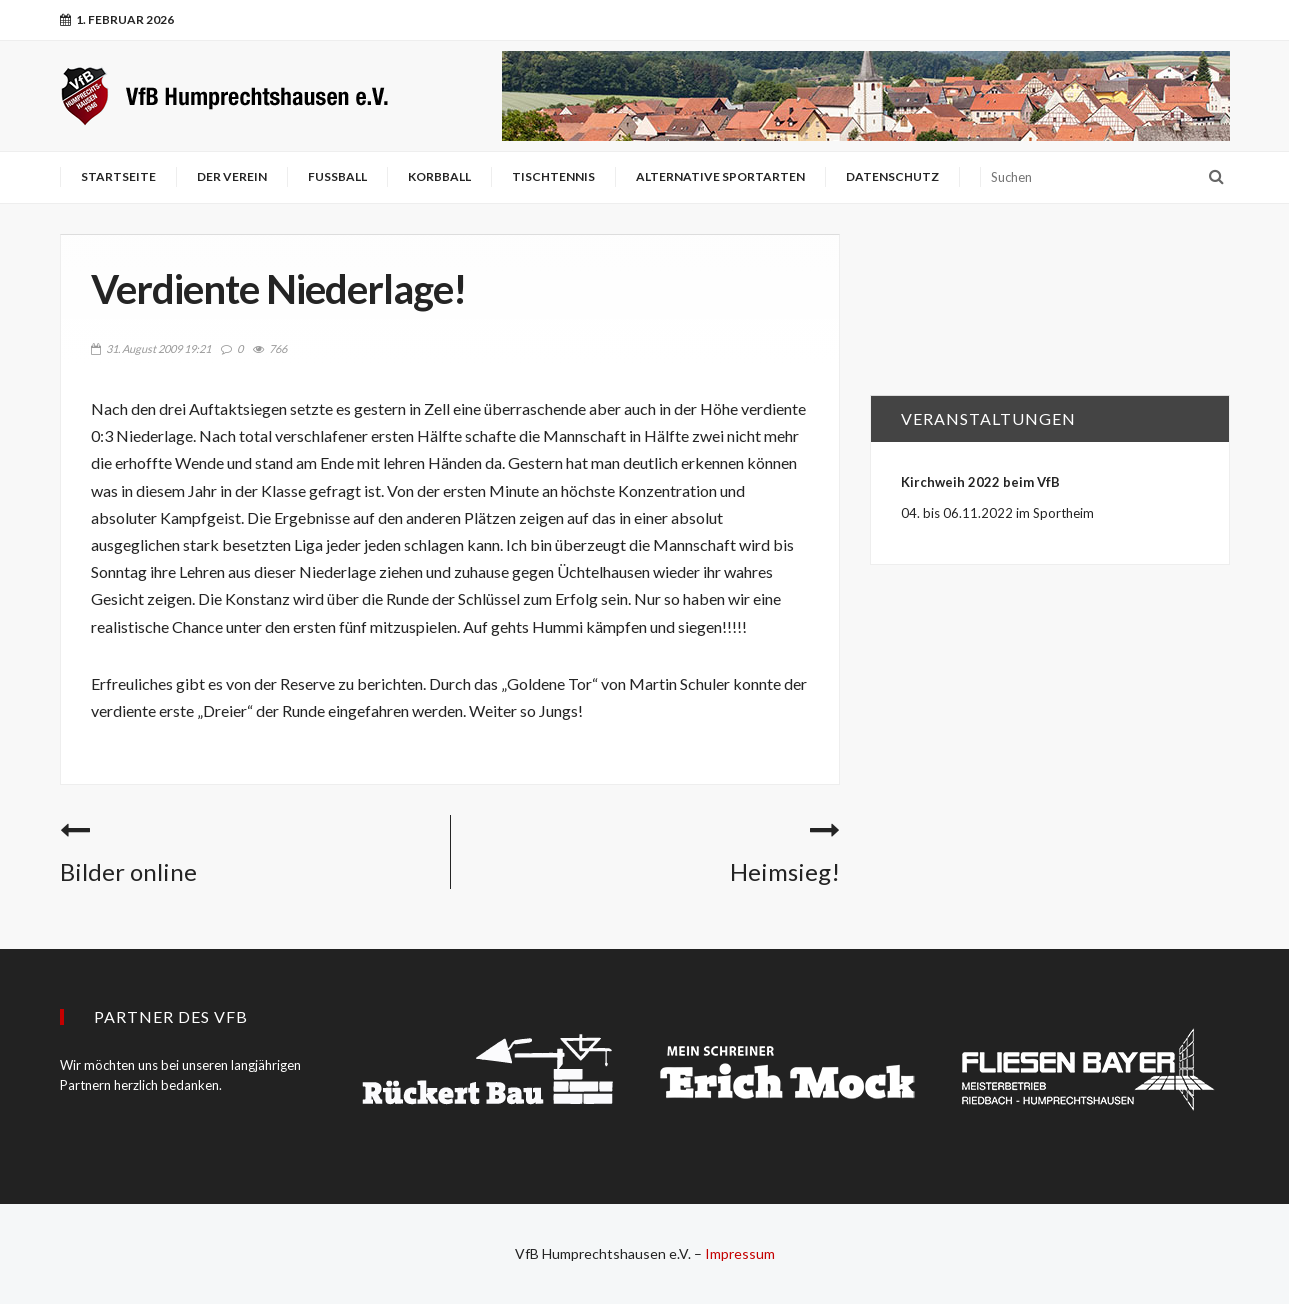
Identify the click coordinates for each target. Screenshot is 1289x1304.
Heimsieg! (785, 871)
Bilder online (128, 871)
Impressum (740, 1253)
